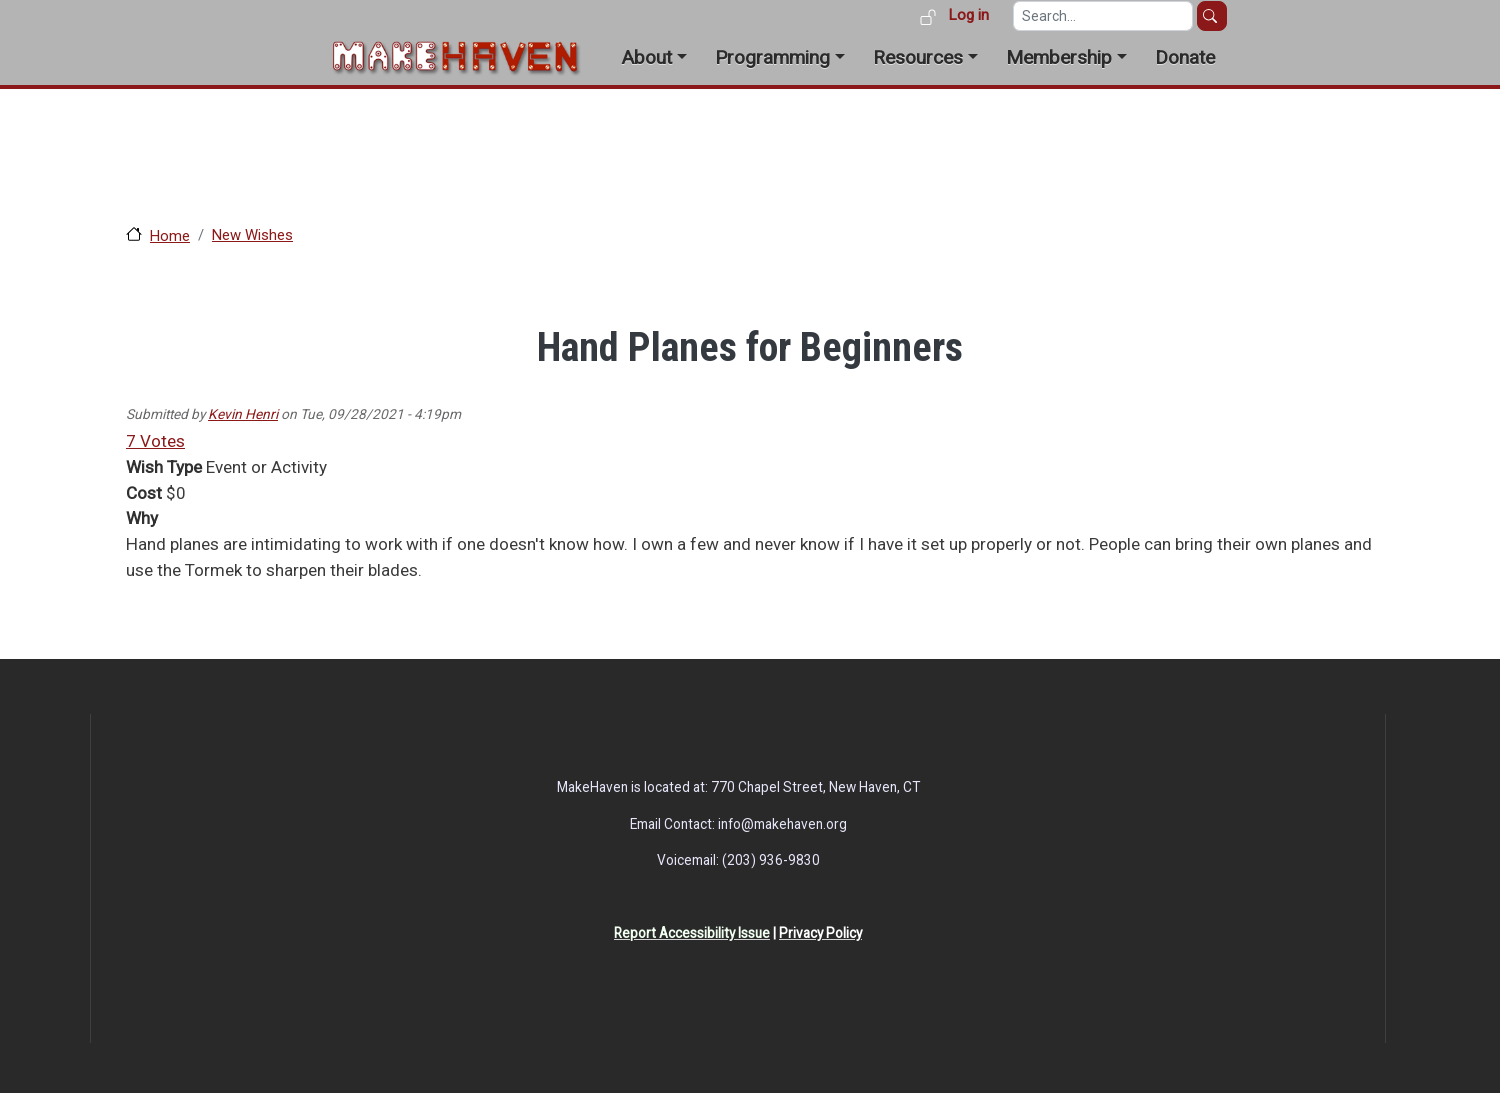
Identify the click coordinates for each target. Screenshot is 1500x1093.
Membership (1059, 57)
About (646, 57)
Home (170, 236)
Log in (968, 15)
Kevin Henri (243, 414)
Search (1212, 16)
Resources (918, 57)
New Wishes (252, 235)
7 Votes (155, 441)
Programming (772, 57)
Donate (1185, 57)
